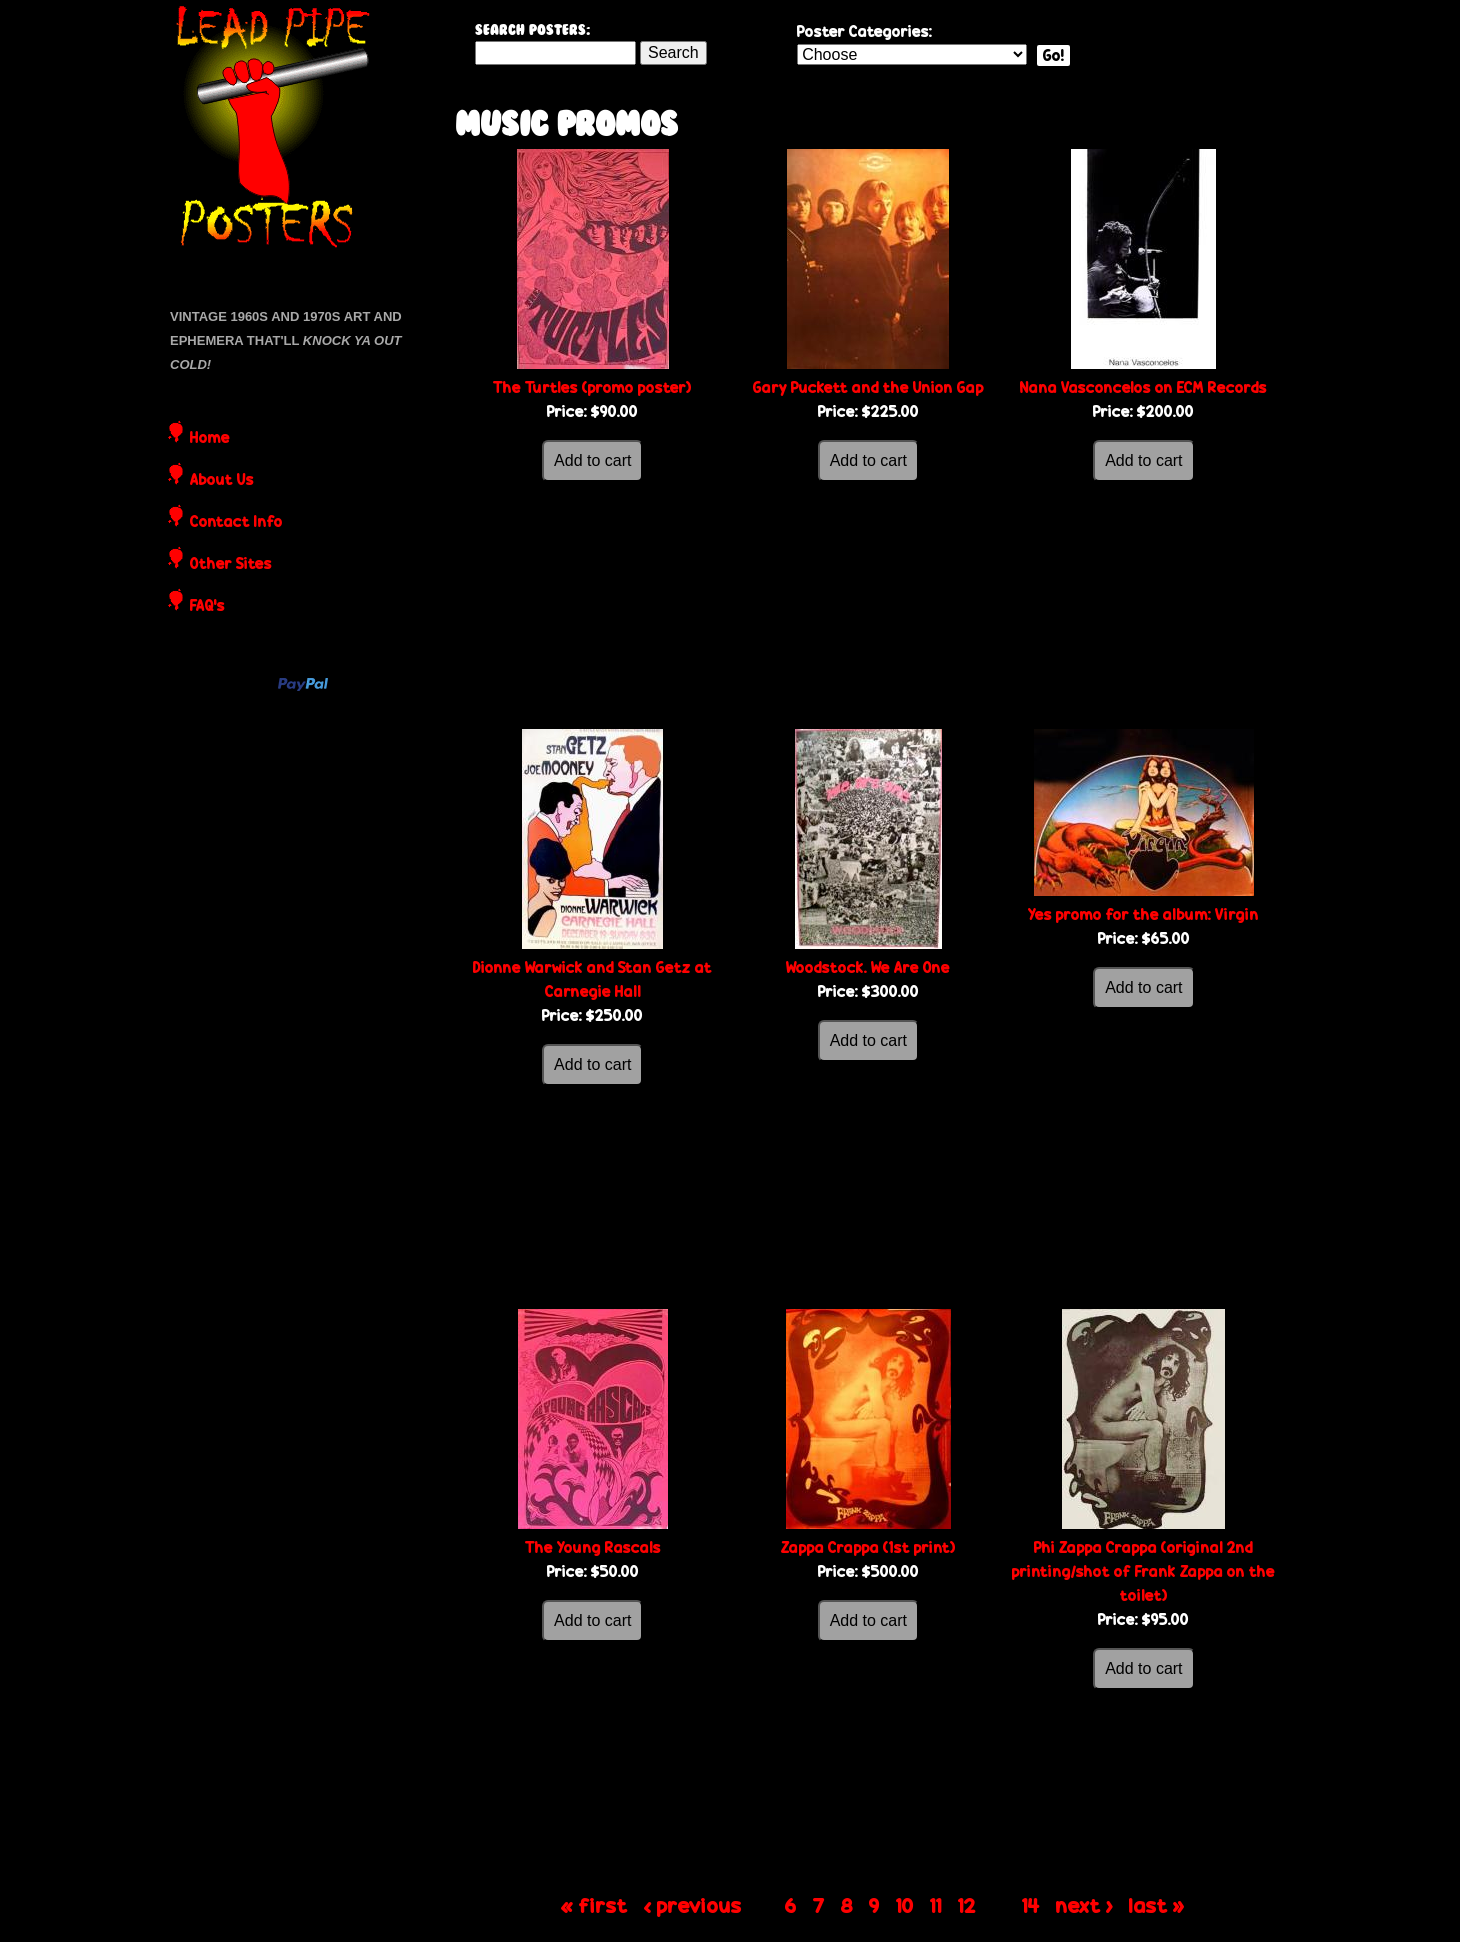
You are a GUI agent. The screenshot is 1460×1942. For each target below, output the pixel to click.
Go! (1053, 55)
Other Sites (231, 565)
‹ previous (693, 1905)
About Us (222, 481)
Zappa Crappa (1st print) (868, 1547)
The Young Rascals (593, 1547)
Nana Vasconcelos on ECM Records (1143, 387)
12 (967, 1905)
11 (936, 1905)
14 (1031, 1905)
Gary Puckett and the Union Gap (868, 387)
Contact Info (236, 523)
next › (1084, 1905)
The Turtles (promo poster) (592, 387)
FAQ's (207, 607)
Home (210, 439)
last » (1157, 1905)
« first (594, 1905)
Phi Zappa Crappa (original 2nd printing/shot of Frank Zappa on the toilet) (1143, 1571)
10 (905, 1905)
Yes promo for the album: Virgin (1143, 914)
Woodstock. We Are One (868, 967)
